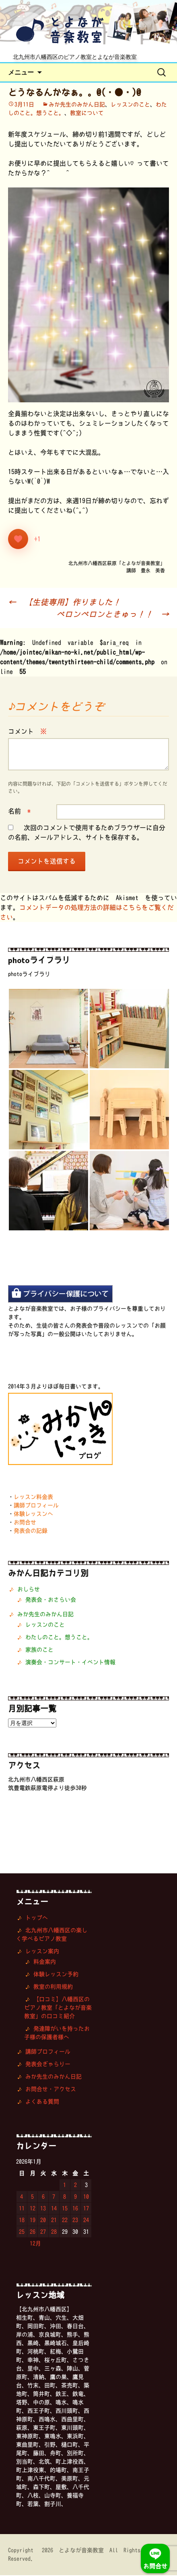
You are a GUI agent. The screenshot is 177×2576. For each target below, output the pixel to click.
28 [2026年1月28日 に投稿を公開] (54, 2232)
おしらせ (28, 1590)
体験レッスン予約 (55, 1975)
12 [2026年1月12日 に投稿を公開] (32, 2209)
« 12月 (31, 2244)
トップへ (36, 1918)
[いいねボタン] (18, 540)
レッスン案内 (42, 1952)
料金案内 (44, 1962)
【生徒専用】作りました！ (64, 603)
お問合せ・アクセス (50, 2090)
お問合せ (25, 1523)
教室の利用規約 (53, 1987)
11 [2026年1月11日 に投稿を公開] (22, 2209)
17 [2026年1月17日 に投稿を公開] (86, 2209)
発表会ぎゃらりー (47, 2065)
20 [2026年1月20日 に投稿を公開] (43, 2221)
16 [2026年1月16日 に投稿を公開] (75, 2209)
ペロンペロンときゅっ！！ (112, 615)
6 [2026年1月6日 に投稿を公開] (43, 2197)
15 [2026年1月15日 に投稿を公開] (65, 2209)
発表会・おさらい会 (50, 1600)
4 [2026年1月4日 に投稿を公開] (21, 2197)
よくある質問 (42, 2102)
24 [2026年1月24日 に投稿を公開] (86, 2221)
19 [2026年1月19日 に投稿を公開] (32, 2221)
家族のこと (39, 1650)
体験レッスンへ (33, 1514)
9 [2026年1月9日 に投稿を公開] (75, 2197)
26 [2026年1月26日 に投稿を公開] (32, 2232)
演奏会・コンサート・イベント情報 (70, 1663)
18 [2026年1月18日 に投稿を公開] (22, 2221)
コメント (27, 732)
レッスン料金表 (33, 1497)
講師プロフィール (36, 1506)
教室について (87, 114)
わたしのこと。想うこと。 (59, 1638)
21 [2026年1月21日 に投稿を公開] (54, 2221)
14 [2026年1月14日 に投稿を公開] (54, 2209)
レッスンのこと (130, 105)
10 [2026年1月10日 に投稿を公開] (86, 2197)
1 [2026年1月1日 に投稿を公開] (64, 2186)
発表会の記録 (30, 1531)
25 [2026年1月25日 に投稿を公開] (22, 2232)
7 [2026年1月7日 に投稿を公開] (53, 2197)
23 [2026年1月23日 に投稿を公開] (75, 2221)
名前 (19, 812)
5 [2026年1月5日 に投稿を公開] (32, 2197)
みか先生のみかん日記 (77, 105)
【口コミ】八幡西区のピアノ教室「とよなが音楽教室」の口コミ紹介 (58, 2008)
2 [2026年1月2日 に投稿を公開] (75, 2186)
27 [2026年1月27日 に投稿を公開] (43, 2232)
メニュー (21, 73)
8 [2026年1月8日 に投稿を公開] (64, 2197)
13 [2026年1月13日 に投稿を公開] (43, 2209)
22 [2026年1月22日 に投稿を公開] (65, 2221)
